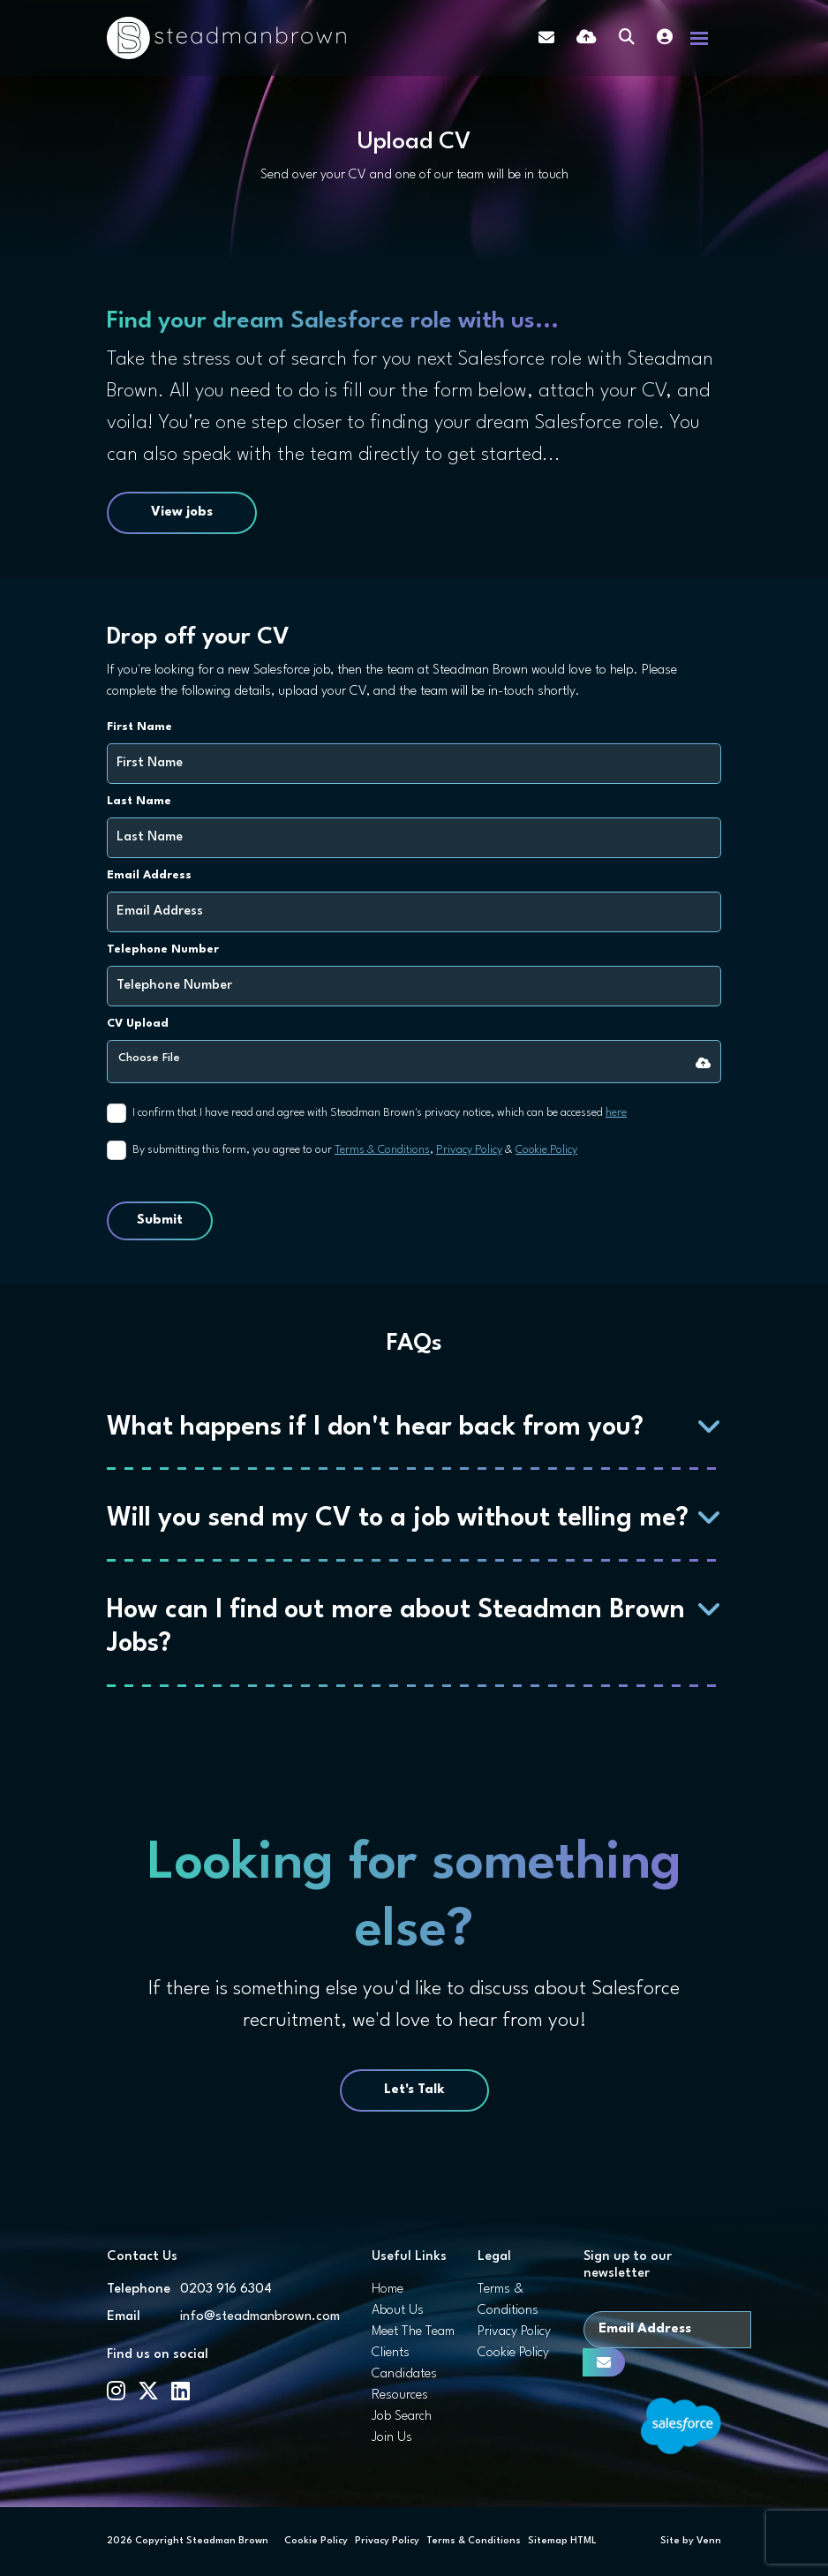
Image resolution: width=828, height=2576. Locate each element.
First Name (139, 727)
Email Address (149, 875)
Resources (400, 2395)
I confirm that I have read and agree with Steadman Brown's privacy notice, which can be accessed (379, 1113)
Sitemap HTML (562, 2541)
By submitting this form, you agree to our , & (354, 1150)
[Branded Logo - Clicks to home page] (226, 38)
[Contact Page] (546, 38)
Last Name (139, 801)
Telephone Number (163, 949)
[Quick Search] (627, 38)
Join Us (392, 2437)
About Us (398, 2310)
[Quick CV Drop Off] (586, 38)
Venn (708, 2541)
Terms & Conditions (382, 1150)
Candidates (404, 2374)
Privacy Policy (469, 1150)
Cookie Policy (546, 1150)
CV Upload (138, 1023)
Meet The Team (413, 2332)
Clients (391, 2353)
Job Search (402, 2416)
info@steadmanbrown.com (260, 2317)
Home (387, 2289)
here (616, 1113)
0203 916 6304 (226, 2289)
